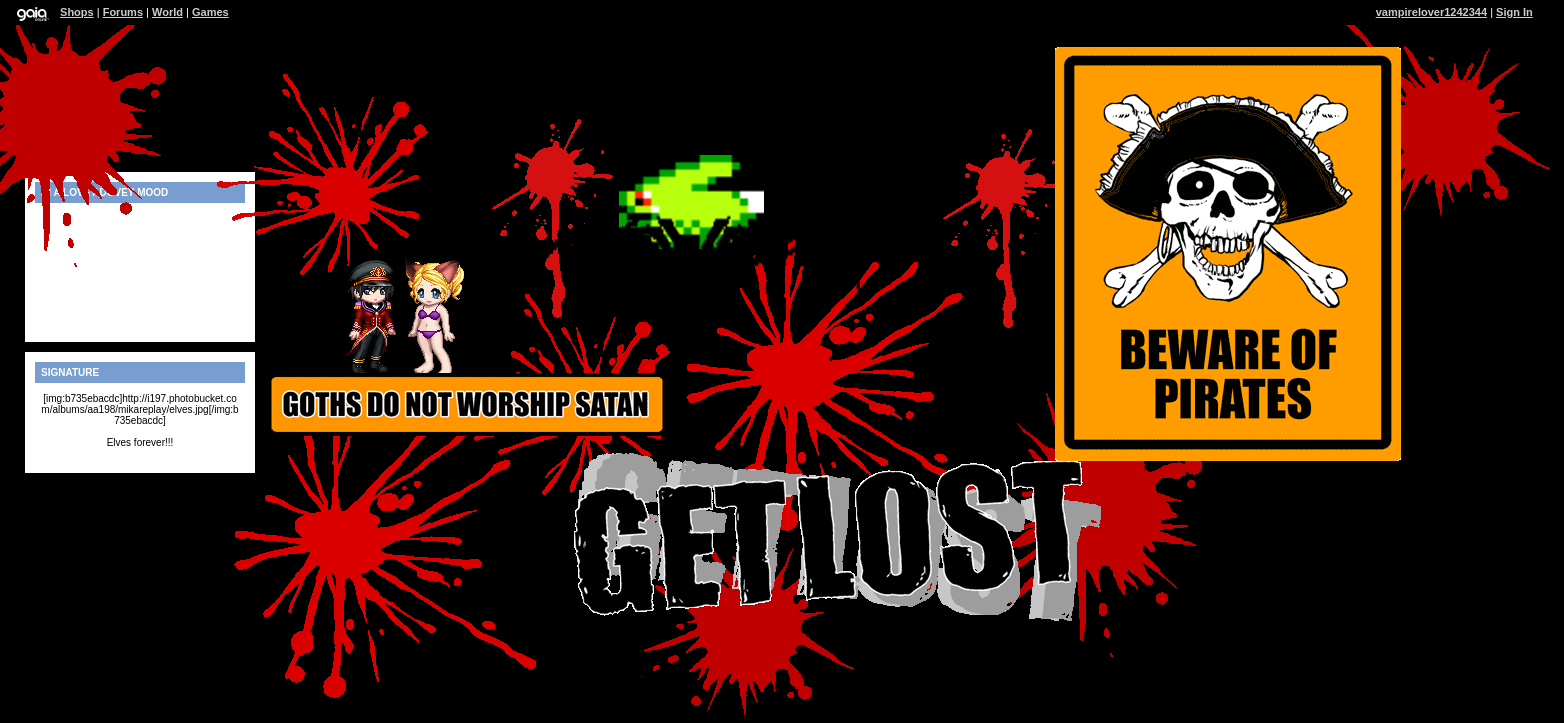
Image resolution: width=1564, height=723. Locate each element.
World (167, 12)
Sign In (1514, 12)
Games (210, 12)
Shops (77, 12)
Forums (123, 12)
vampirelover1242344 (1431, 12)
